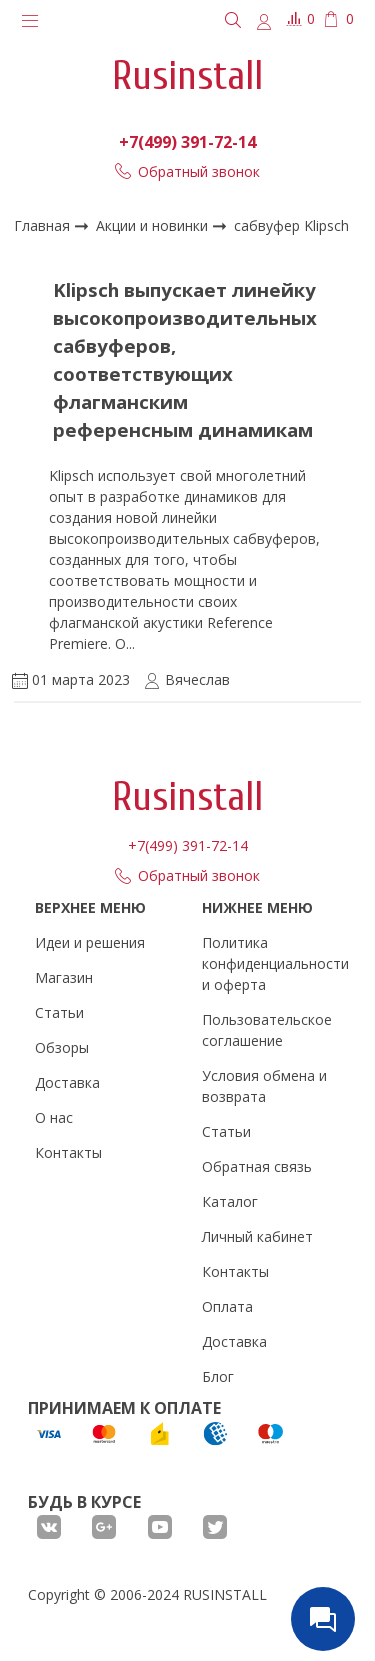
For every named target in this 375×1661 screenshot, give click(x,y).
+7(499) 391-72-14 (187, 142)
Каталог (230, 1201)
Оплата (227, 1306)
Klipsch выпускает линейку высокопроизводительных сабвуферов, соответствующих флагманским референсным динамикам (185, 359)
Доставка (67, 1082)
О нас (54, 1117)
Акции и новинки (154, 225)
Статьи (59, 1012)
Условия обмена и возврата (264, 1086)
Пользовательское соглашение (267, 1030)
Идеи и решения (90, 942)
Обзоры (62, 1047)
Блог (218, 1376)
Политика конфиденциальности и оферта (275, 963)
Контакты (68, 1152)
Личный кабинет (257, 1236)
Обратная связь (257, 1166)
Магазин (64, 977)
